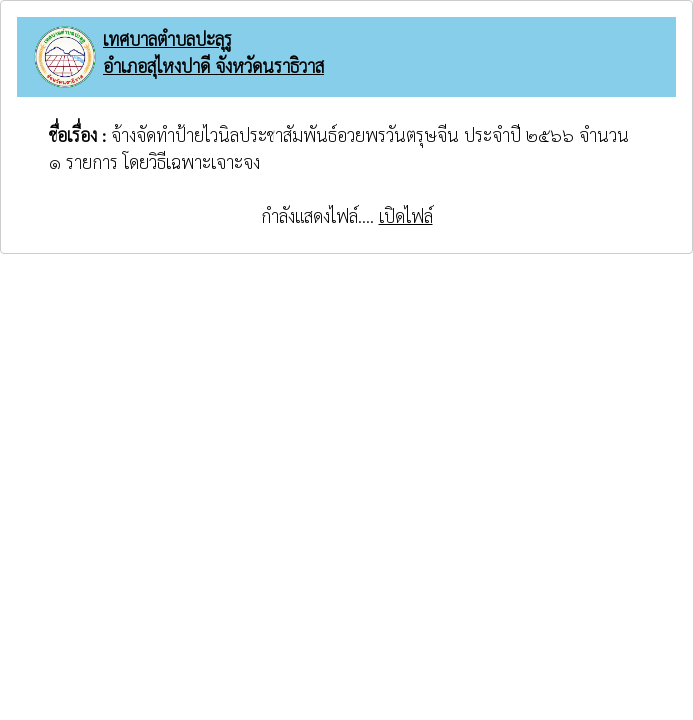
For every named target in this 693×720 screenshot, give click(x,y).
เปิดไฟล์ (406, 215)
